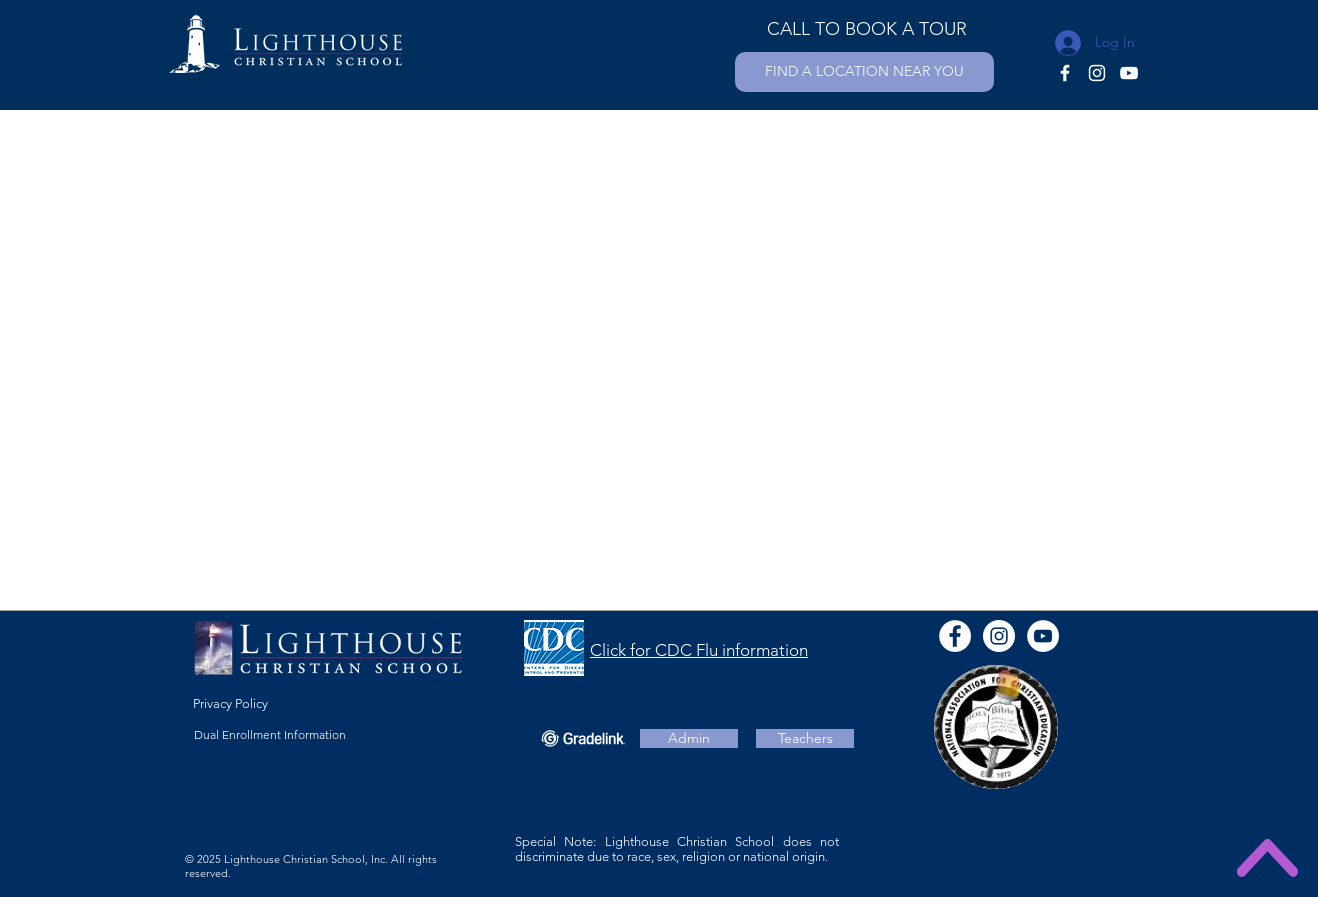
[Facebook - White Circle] (955, 636)
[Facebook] (1065, 73)
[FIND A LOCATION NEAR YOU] (864, 72)
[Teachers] (805, 738)
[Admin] (689, 738)
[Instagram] (1097, 73)
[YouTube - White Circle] (1043, 636)
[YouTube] (1129, 73)
